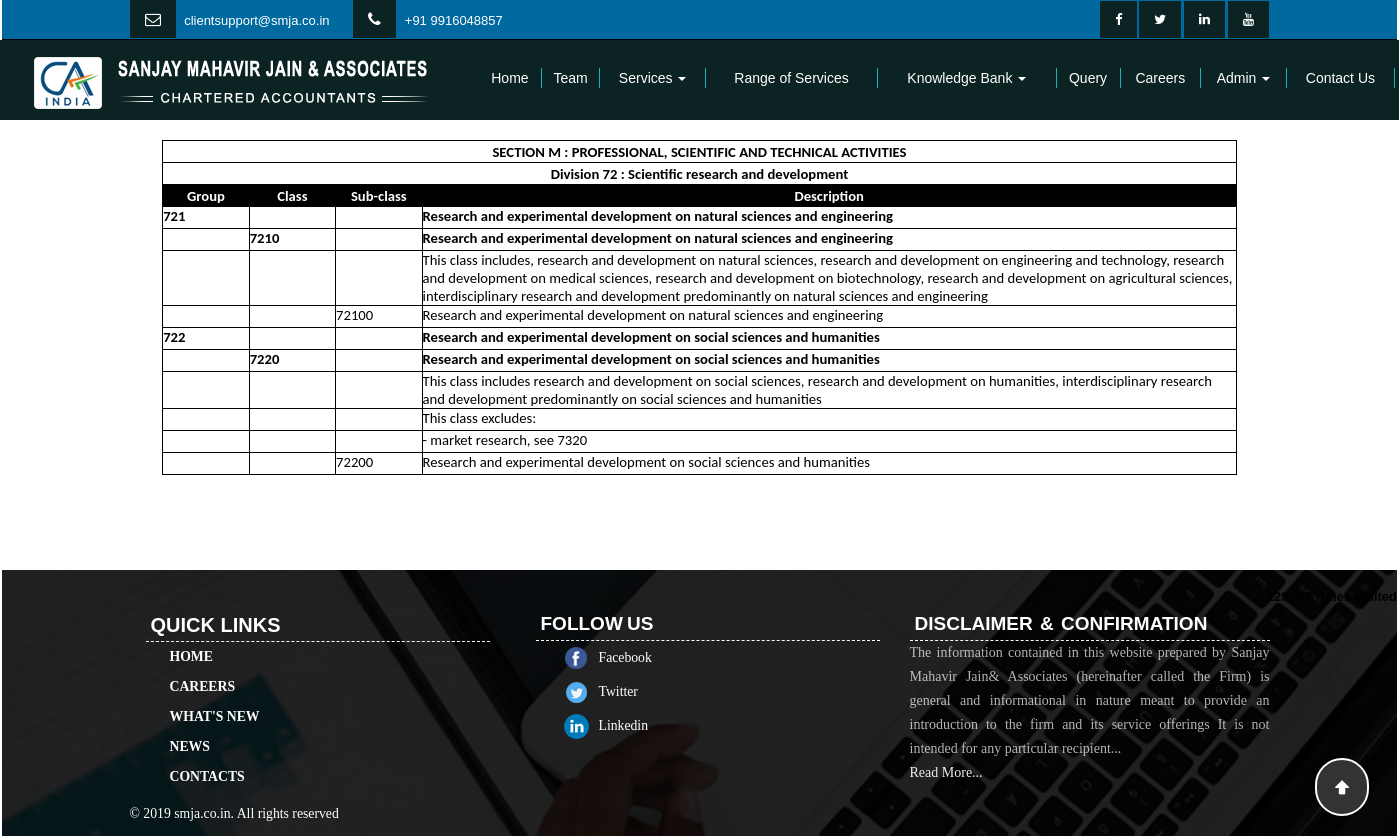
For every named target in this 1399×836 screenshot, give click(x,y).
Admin (1244, 78)
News (190, 723)
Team (570, 78)
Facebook (648, 657)
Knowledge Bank (966, 78)
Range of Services (791, 78)
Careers (1160, 78)
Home (509, 78)
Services (653, 78)
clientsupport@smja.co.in (256, 20)
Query (1088, 78)
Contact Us (1340, 78)
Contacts (207, 753)
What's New (215, 693)
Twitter (641, 691)
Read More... (946, 795)
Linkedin (647, 725)
